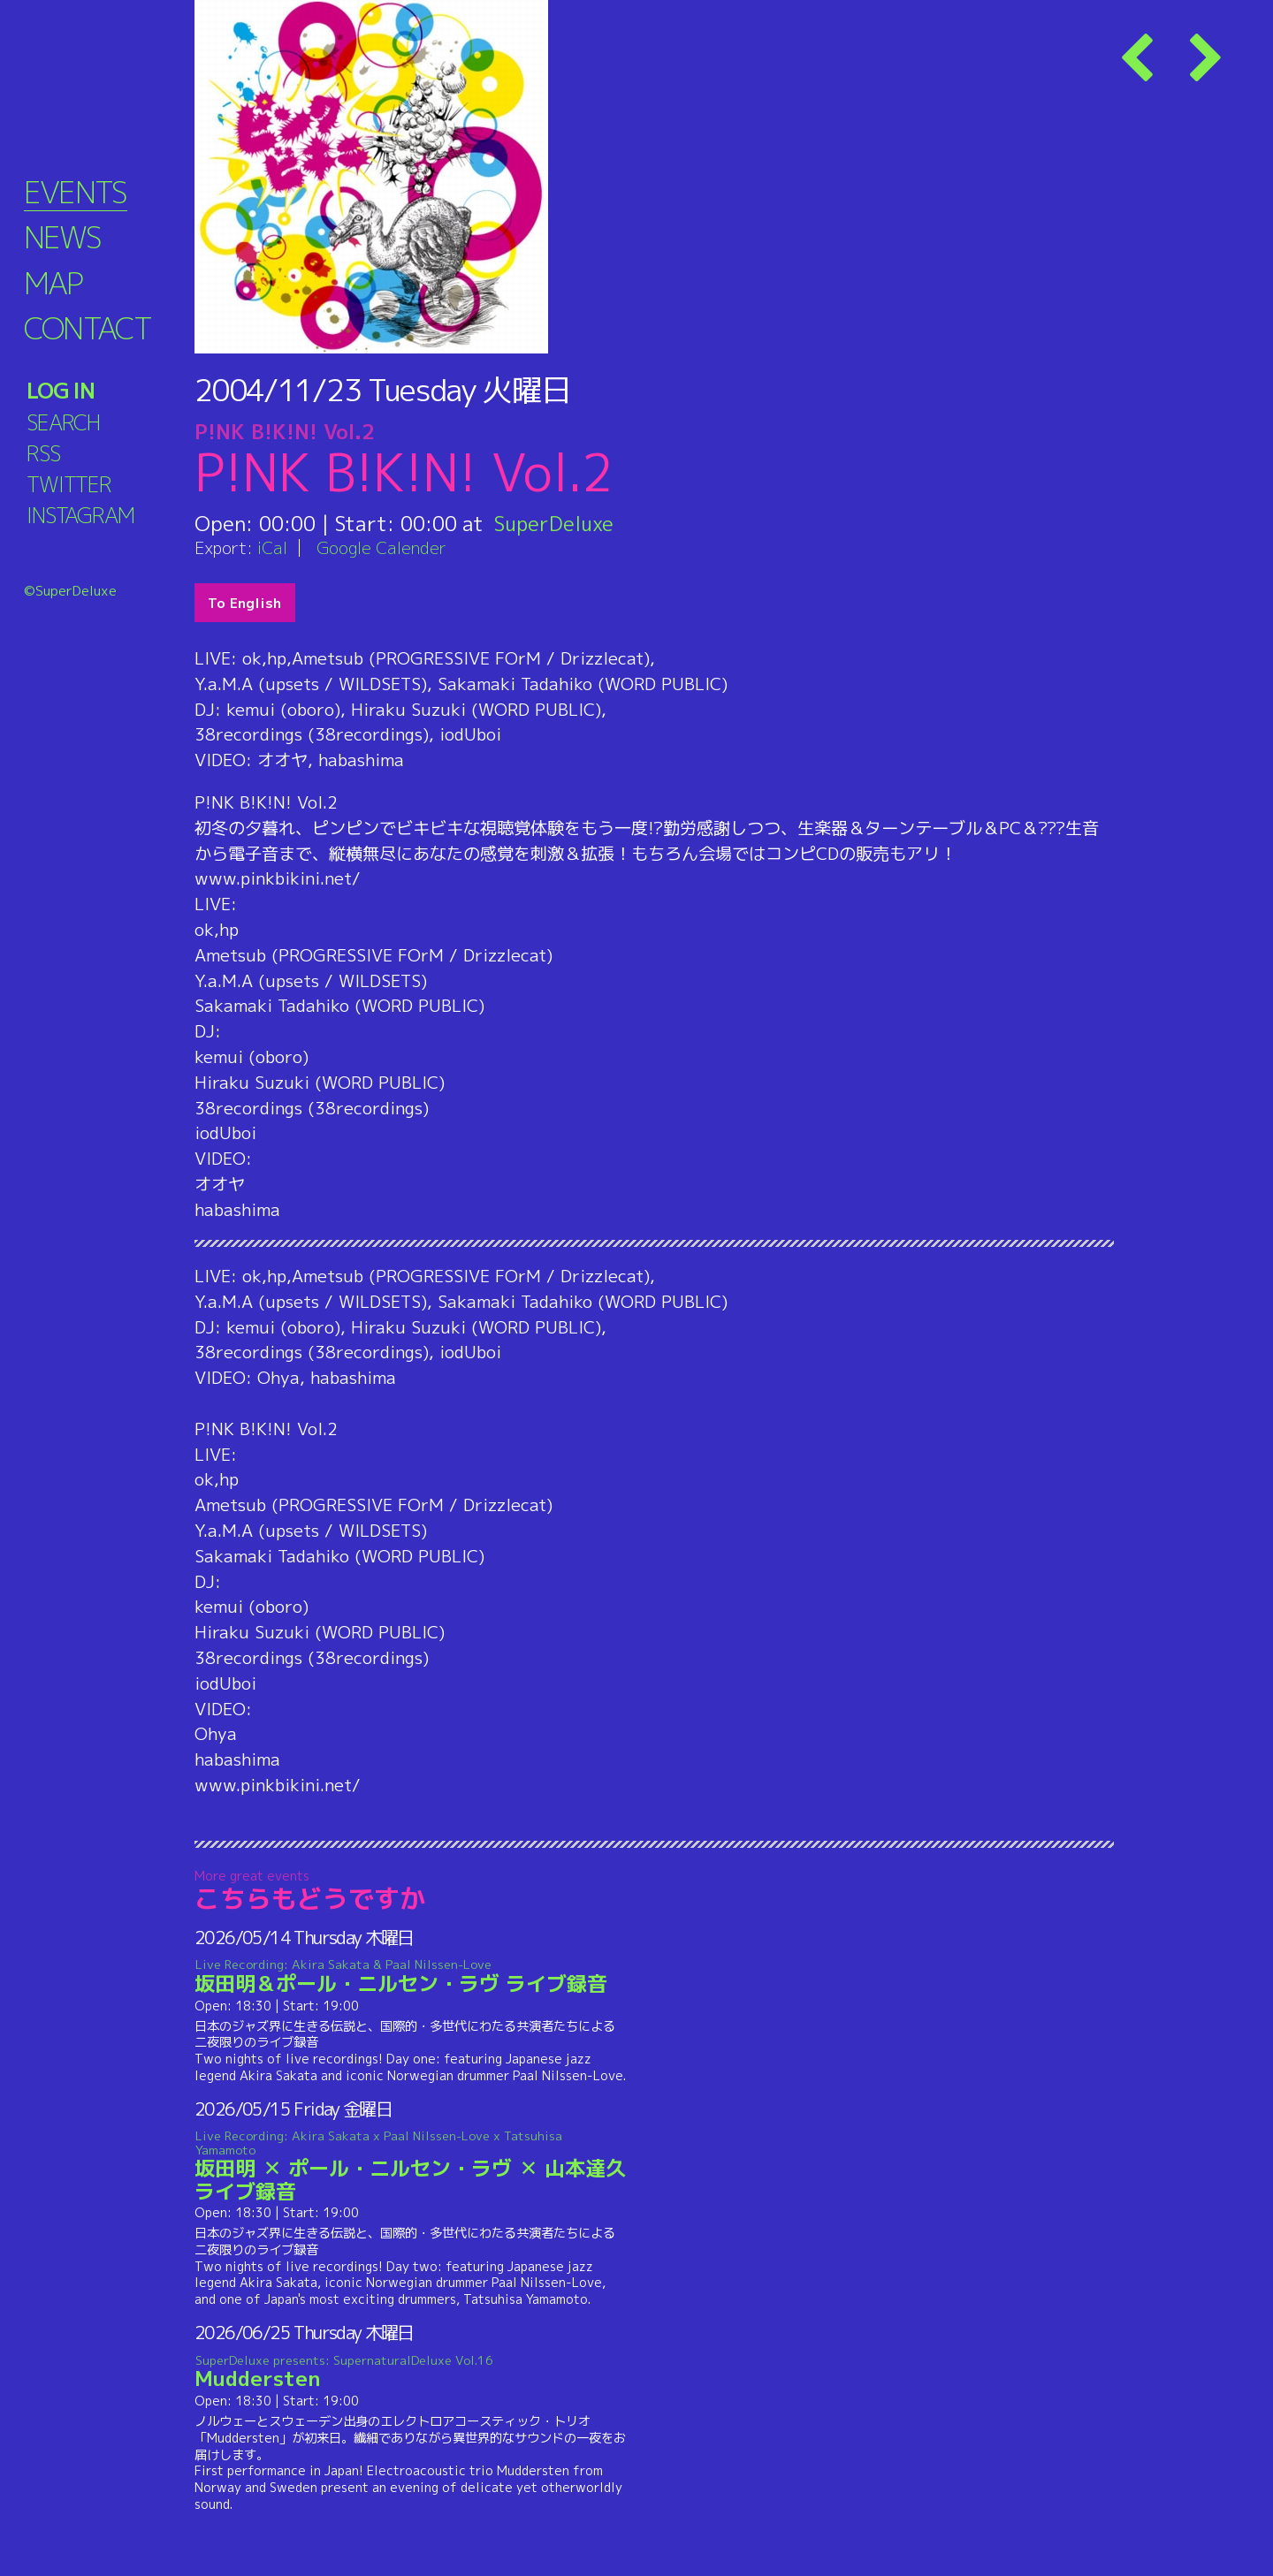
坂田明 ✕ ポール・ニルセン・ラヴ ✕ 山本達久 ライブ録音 (410, 2166)
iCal (272, 547)
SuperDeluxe (554, 523)
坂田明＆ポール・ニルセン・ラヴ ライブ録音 (410, 1977)
